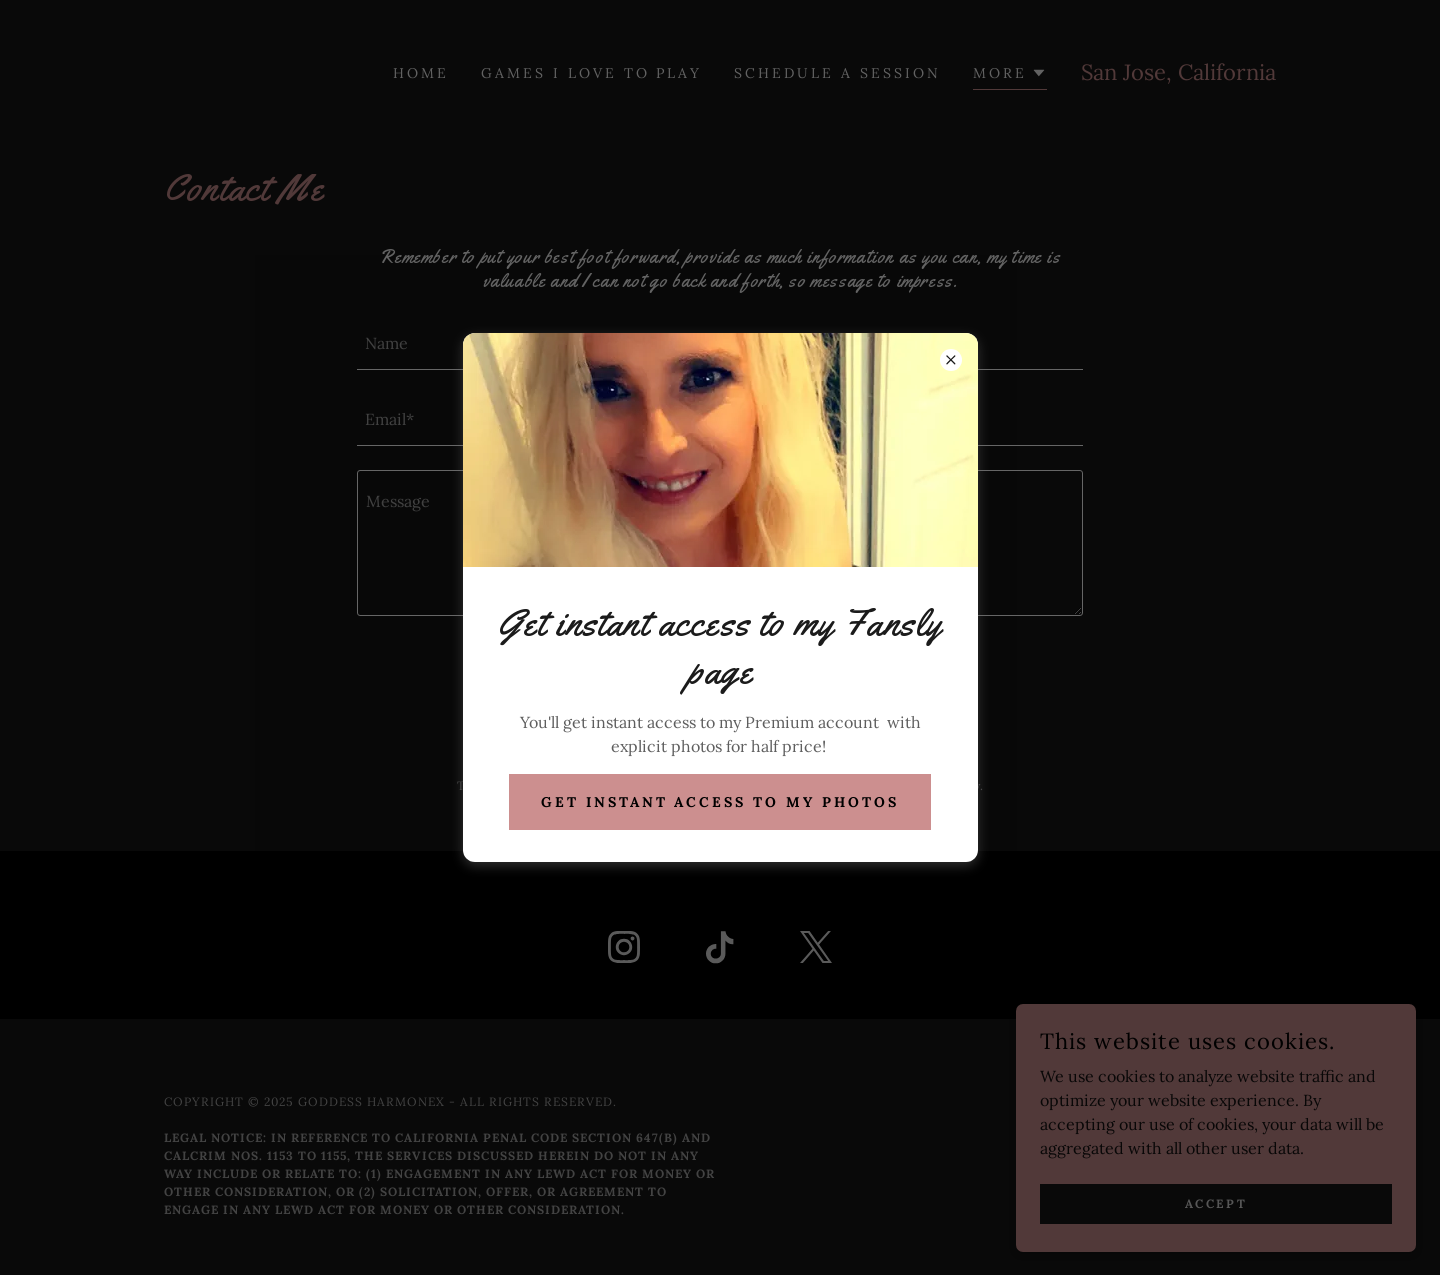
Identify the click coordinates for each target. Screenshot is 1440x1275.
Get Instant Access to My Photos (720, 802)
